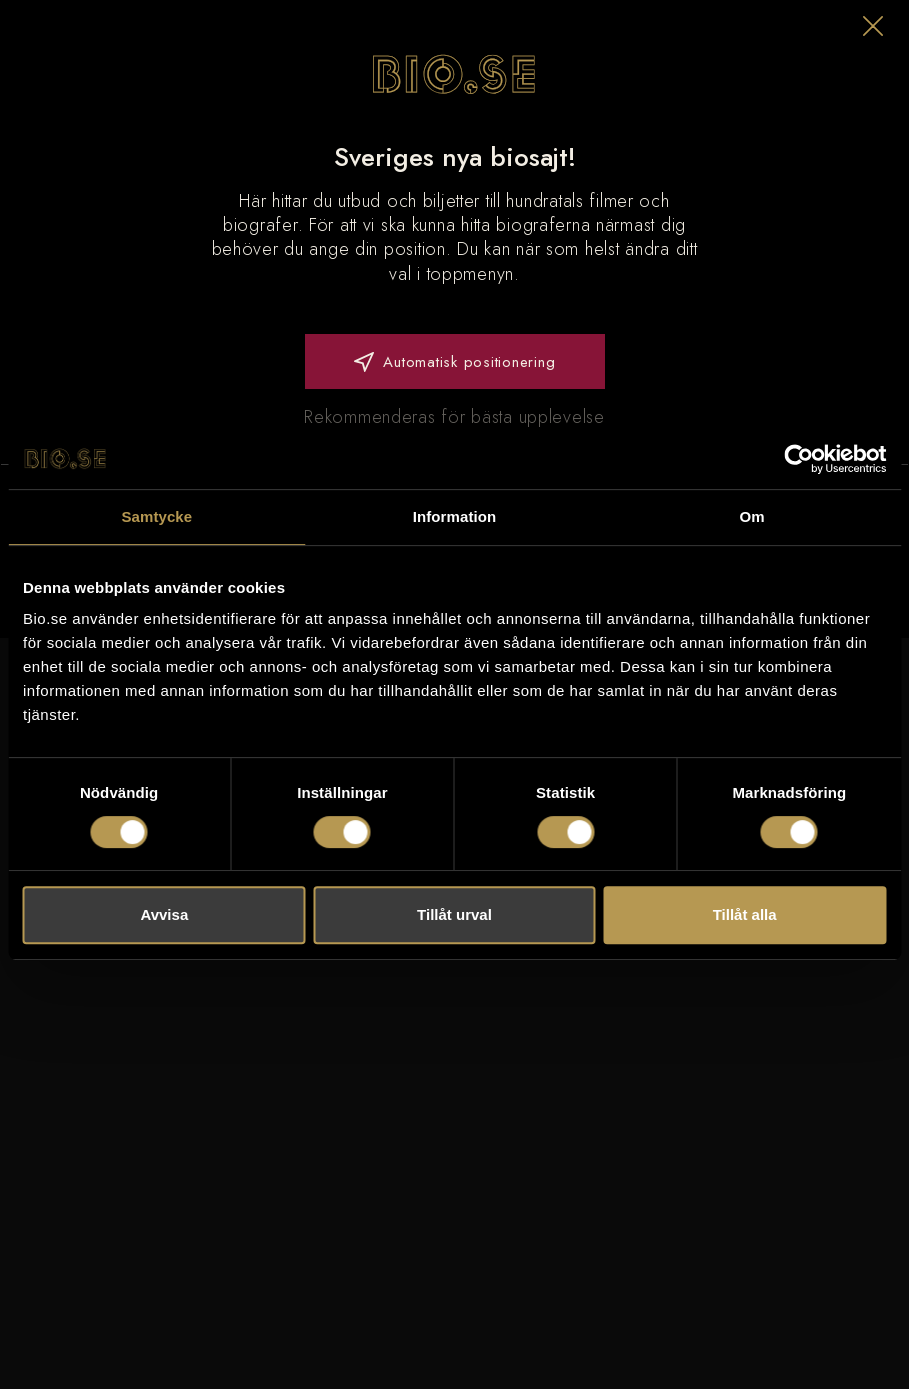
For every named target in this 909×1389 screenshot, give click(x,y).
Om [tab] (752, 516)
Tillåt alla (745, 914)
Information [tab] (455, 516)
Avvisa (164, 914)
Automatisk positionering (455, 362)
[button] (873, 26)
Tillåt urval (454, 914)
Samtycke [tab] (156, 516)
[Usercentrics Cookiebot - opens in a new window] (798, 459)
